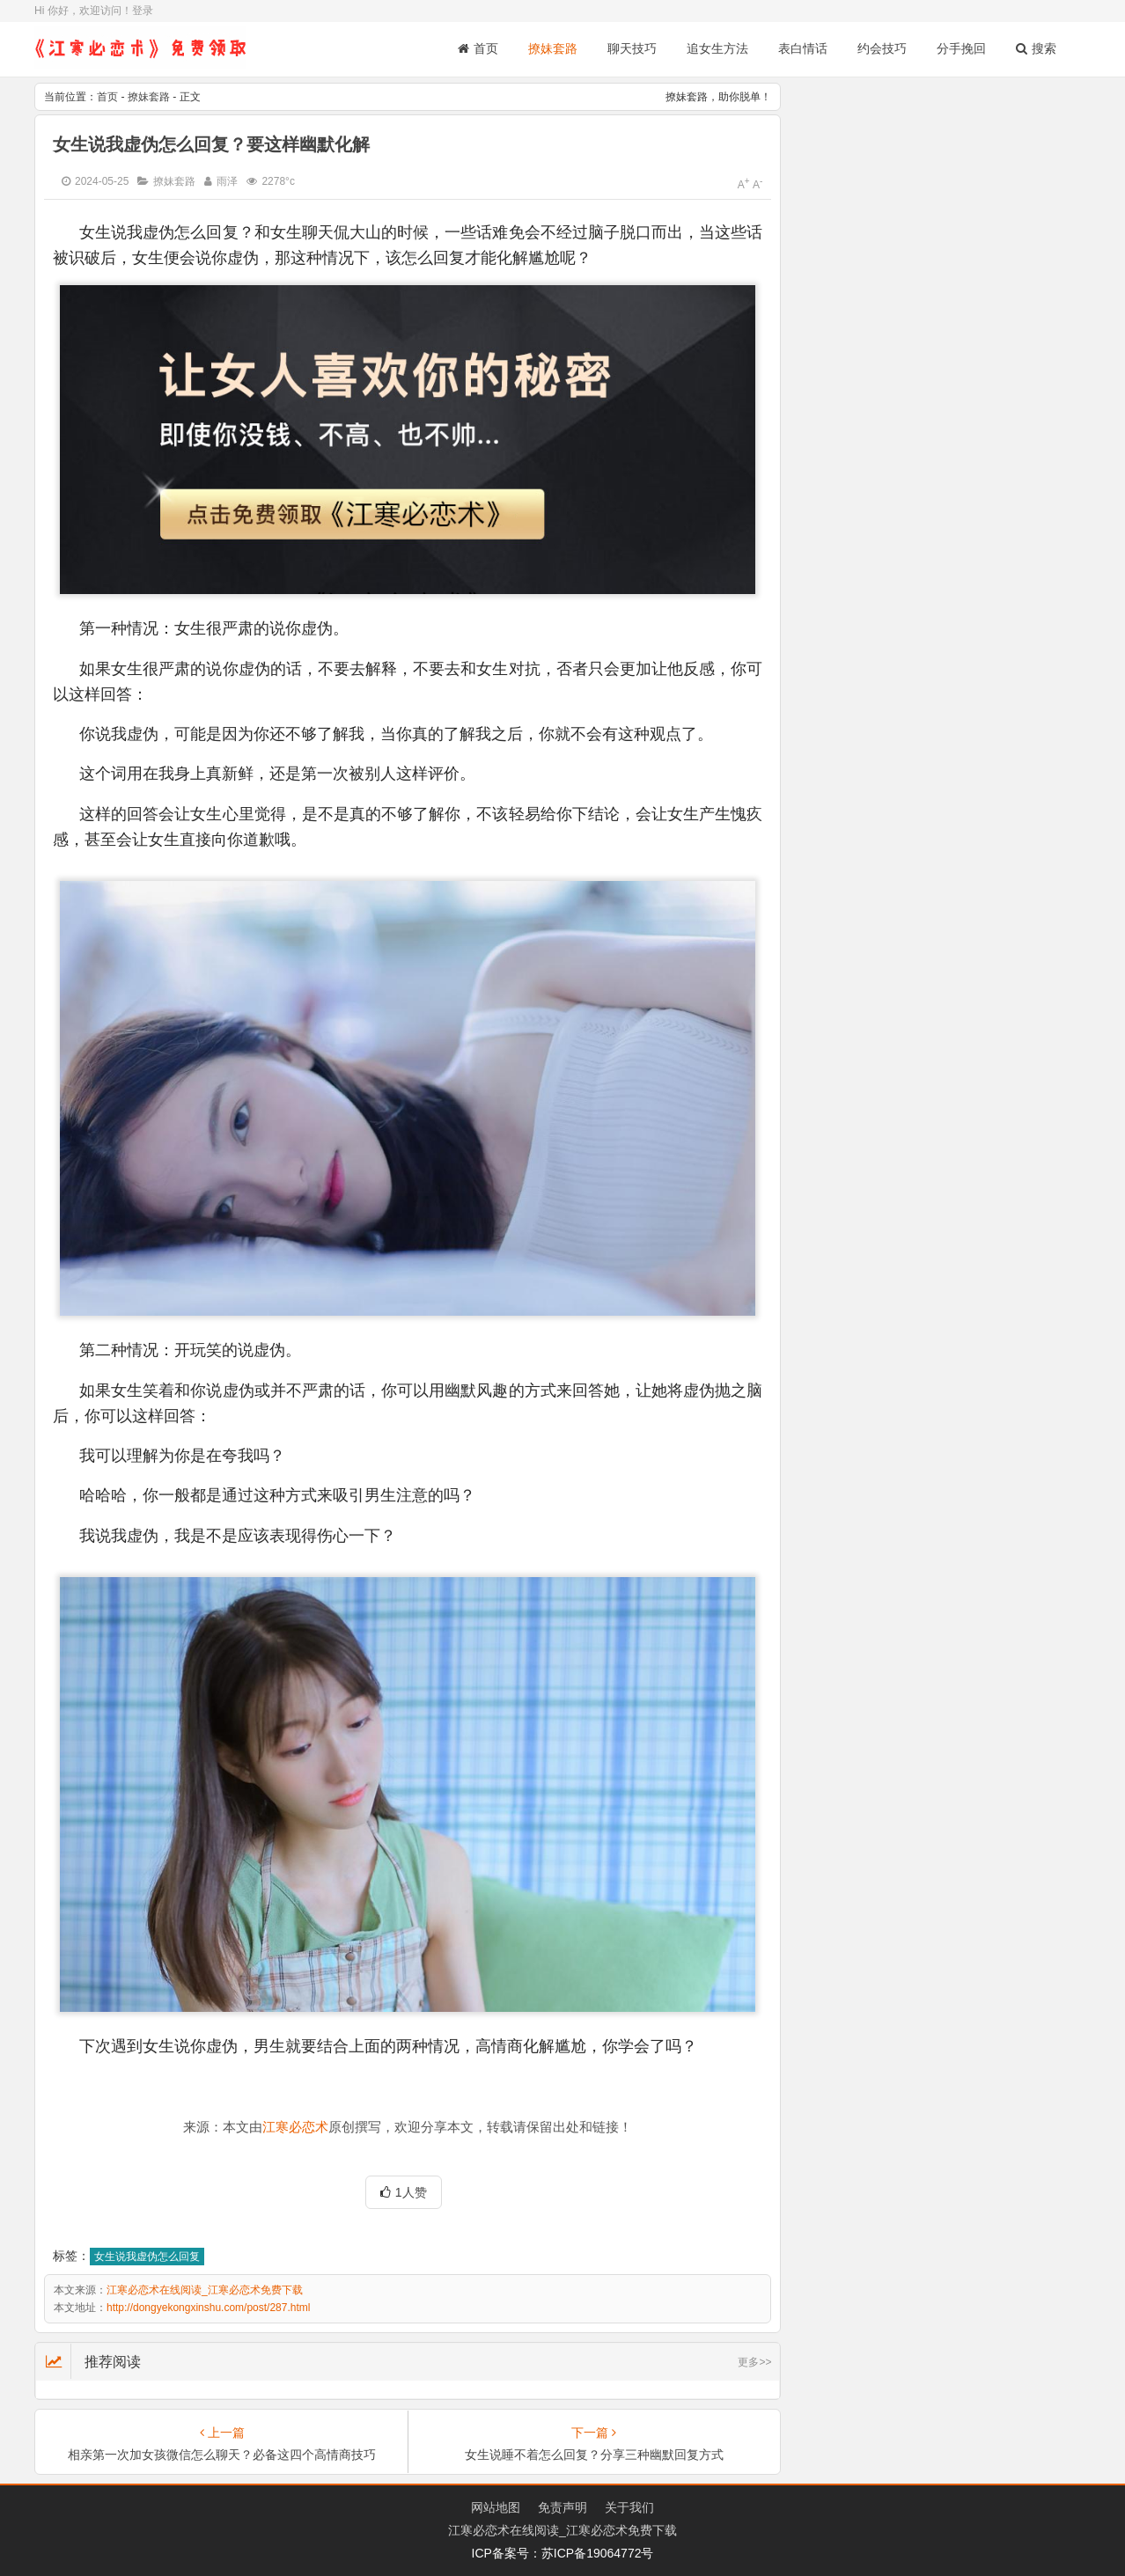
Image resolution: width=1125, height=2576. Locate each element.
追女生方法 (717, 48)
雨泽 (227, 181)
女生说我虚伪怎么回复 (147, 2256)
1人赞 (403, 2192)
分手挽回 (961, 48)
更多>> (754, 2362)
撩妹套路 (552, 48)
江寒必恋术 (295, 2127)
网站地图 (495, 2507)
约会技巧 (882, 48)
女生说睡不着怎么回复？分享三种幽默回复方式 (594, 2455)
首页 (478, 48)
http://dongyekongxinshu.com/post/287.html (208, 2307)
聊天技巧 (632, 48)
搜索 (1036, 48)
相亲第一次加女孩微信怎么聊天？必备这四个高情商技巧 (222, 2455)
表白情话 (802, 48)
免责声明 (562, 2507)
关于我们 (629, 2507)
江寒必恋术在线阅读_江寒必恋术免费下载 (205, 2290)
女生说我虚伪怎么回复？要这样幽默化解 (211, 144)
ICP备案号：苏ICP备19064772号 (563, 2553)
